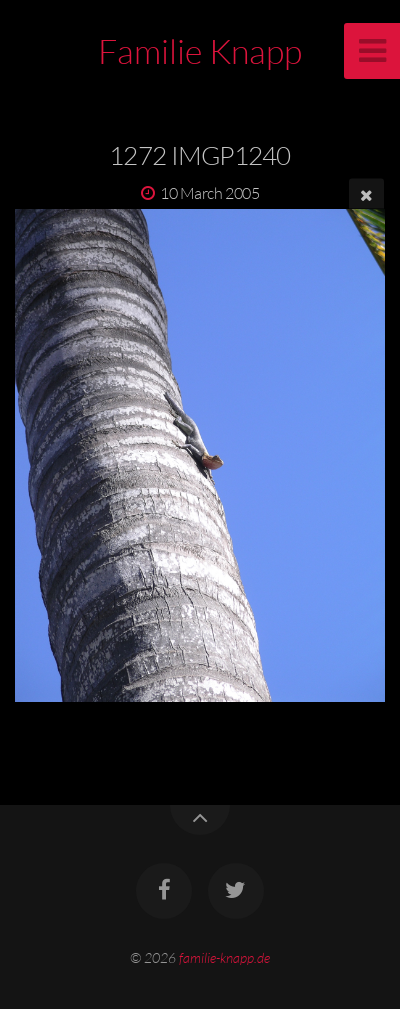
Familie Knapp (200, 51)
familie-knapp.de (224, 957)
